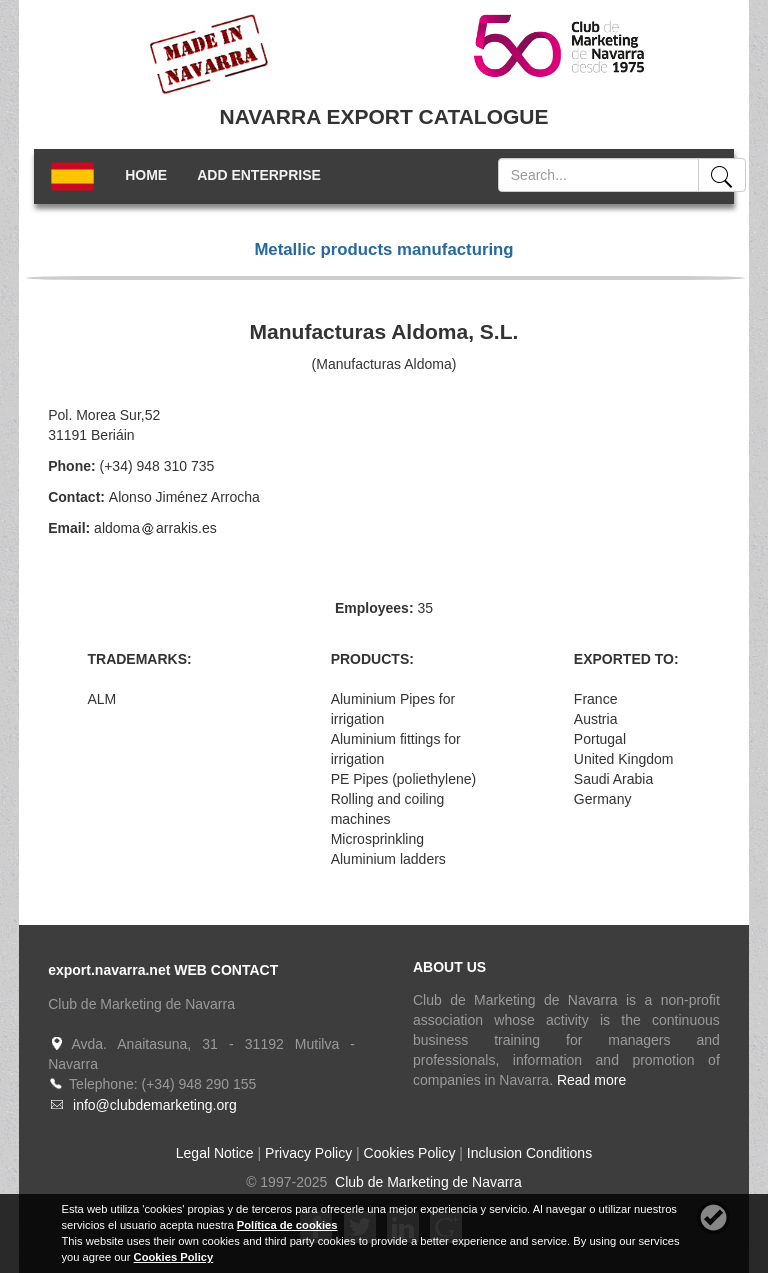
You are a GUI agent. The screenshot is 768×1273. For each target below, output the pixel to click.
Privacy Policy (308, 1153)
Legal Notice (215, 1153)
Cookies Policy (410, 1153)
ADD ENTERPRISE (259, 175)
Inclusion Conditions (529, 1153)
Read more (591, 1080)
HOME (146, 175)
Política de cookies (287, 1225)
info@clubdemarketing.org (155, 1105)
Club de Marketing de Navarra (426, 1182)
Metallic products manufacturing (383, 249)
